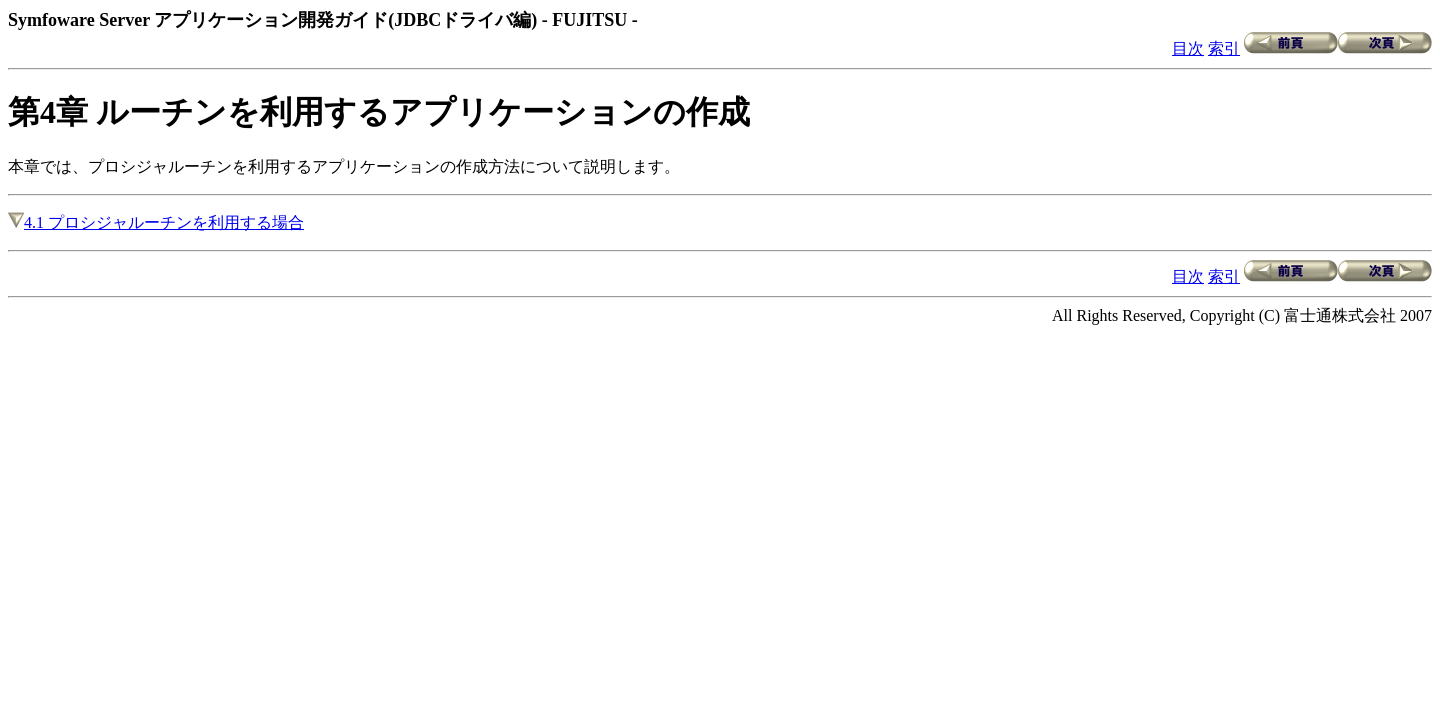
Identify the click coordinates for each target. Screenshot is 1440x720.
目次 (1188, 48)
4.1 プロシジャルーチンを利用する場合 (156, 222)
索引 (1224, 48)
